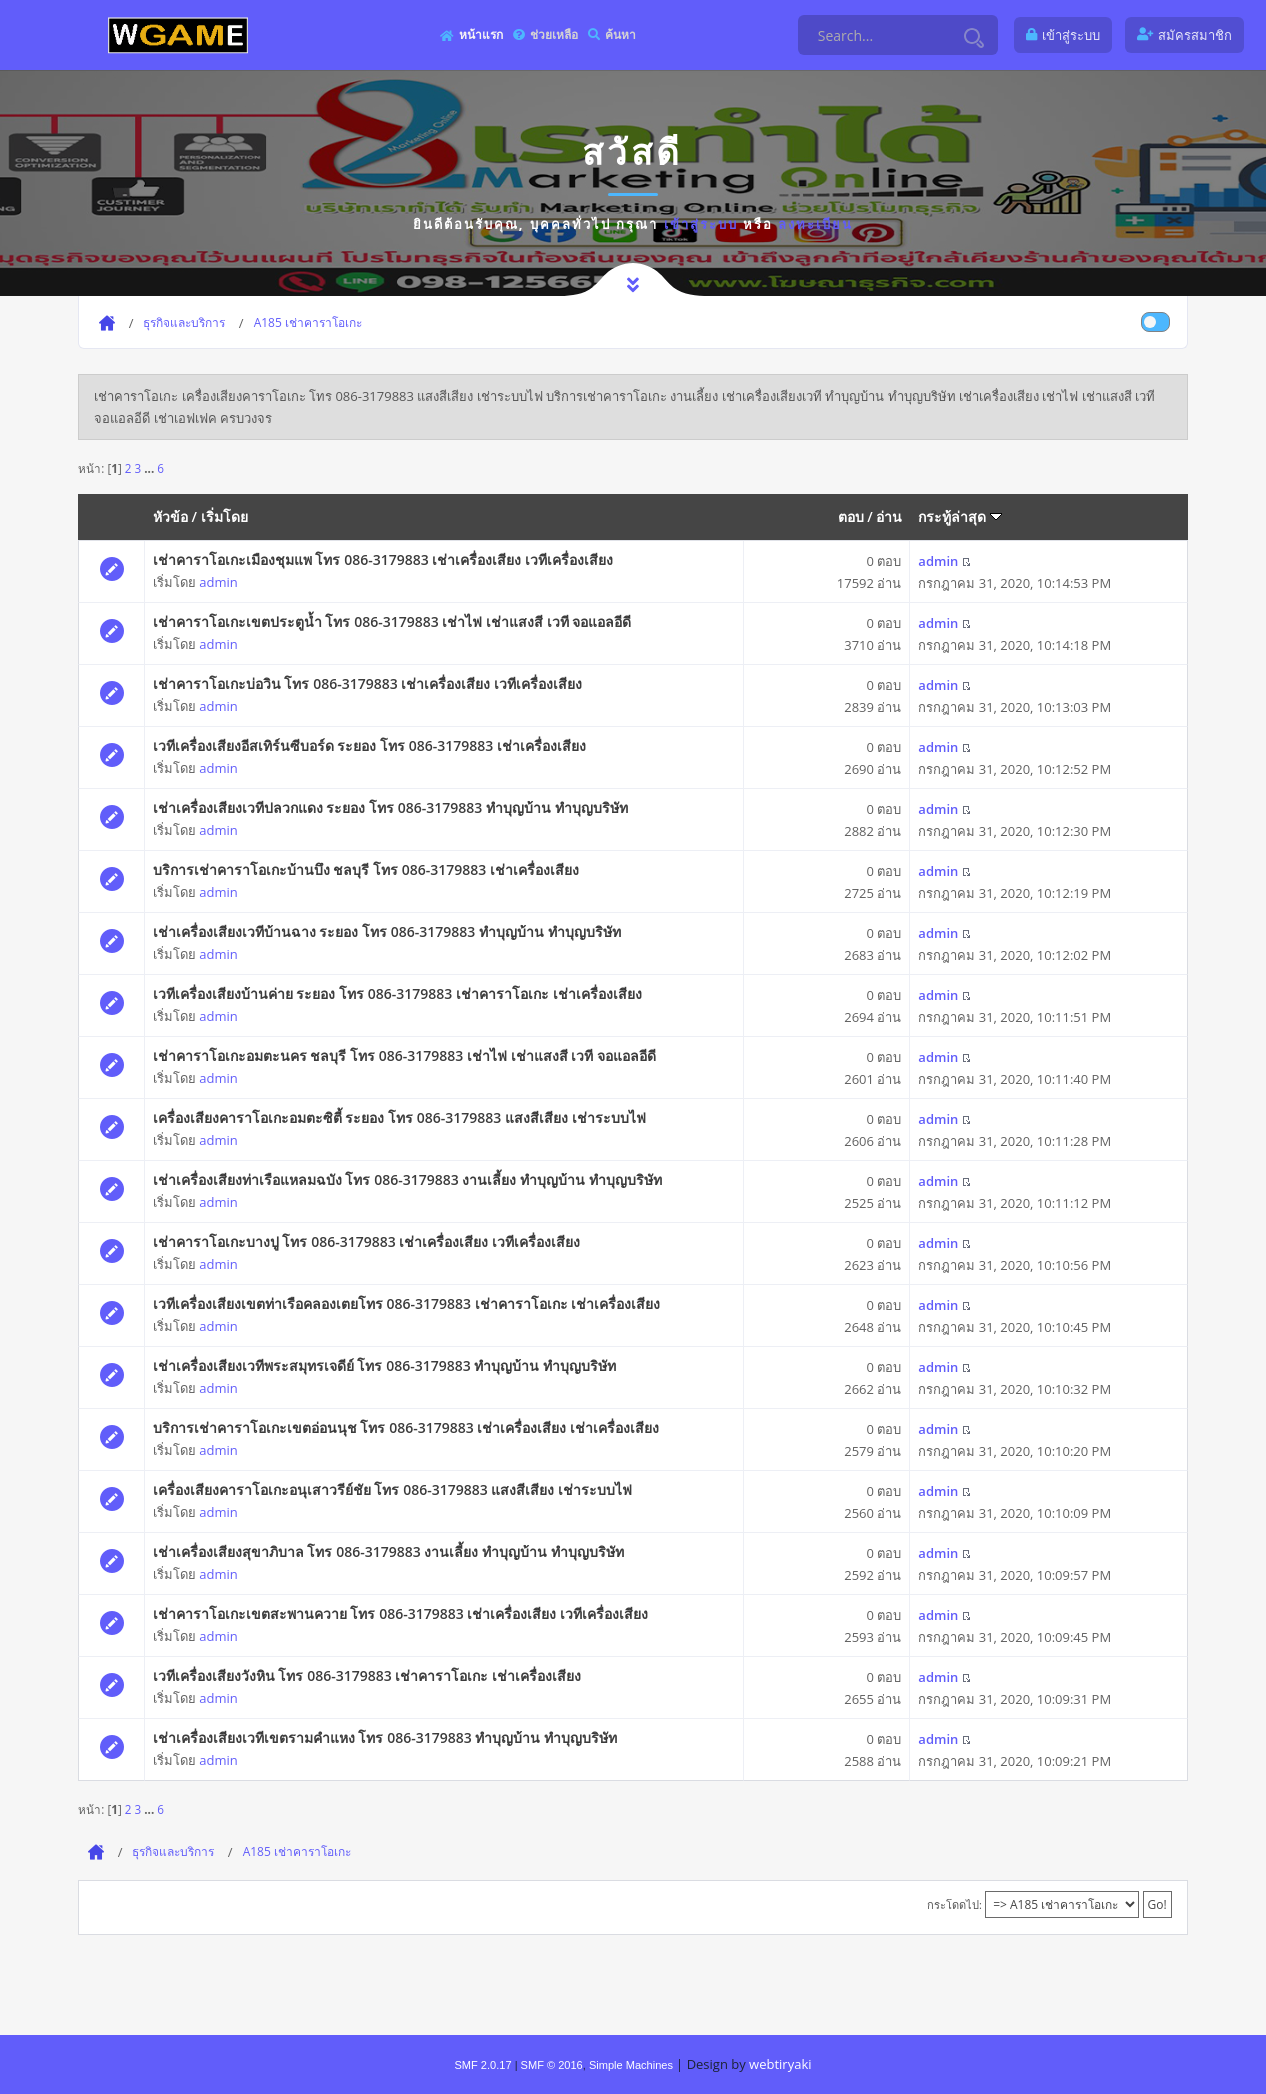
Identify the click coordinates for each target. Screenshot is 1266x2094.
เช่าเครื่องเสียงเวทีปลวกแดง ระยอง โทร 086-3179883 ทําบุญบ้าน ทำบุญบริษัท (390, 807)
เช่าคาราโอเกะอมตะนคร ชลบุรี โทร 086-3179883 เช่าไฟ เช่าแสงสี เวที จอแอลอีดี (404, 1055)
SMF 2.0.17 (482, 2065)
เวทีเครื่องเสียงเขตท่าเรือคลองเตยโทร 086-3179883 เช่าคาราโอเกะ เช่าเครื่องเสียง (406, 1303)
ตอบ (851, 516)
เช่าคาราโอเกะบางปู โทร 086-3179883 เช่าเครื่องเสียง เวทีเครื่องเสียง (366, 1241)
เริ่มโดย (224, 516)
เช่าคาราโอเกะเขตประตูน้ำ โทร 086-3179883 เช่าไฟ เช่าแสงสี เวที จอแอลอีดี (392, 621)
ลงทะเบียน (815, 224)
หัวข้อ (170, 516)
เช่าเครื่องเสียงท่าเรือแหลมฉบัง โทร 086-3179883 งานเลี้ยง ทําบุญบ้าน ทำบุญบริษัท (407, 1179)
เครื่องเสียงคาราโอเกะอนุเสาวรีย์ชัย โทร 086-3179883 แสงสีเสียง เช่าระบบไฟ (392, 1489)
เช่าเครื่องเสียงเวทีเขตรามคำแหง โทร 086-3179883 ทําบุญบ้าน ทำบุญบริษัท (385, 1737)
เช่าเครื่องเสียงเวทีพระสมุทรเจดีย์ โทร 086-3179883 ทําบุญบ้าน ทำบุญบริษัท (384, 1365)
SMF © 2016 (552, 2065)
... (150, 468)
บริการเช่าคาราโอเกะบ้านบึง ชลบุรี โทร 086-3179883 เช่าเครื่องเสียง (366, 869)
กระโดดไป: (954, 1904)
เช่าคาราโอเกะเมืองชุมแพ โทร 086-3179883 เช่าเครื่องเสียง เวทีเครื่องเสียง (383, 559)
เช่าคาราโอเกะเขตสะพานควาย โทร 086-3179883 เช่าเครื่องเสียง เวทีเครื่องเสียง (400, 1613)
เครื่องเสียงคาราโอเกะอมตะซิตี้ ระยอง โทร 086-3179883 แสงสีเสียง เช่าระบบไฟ (399, 1117)
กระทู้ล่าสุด (960, 516)
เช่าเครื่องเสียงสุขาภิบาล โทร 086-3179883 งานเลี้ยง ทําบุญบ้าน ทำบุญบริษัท (388, 1551)
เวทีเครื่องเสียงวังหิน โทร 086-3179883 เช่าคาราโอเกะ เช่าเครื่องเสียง (367, 1675)
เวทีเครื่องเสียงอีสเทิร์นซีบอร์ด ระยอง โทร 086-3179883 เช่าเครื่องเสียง (369, 745)
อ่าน (889, 516)
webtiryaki (780, 2064)
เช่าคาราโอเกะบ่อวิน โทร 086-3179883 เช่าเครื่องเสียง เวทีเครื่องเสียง (367, 683)
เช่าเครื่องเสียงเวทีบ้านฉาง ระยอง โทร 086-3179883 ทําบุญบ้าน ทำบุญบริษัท (387, 931)
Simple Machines (631, 2065)
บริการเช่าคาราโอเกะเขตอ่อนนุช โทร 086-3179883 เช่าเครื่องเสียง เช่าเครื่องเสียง (406, 1427)
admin (218, 582)
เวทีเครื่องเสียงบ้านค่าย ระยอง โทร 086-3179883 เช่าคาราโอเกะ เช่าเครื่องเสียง (397, 993)
